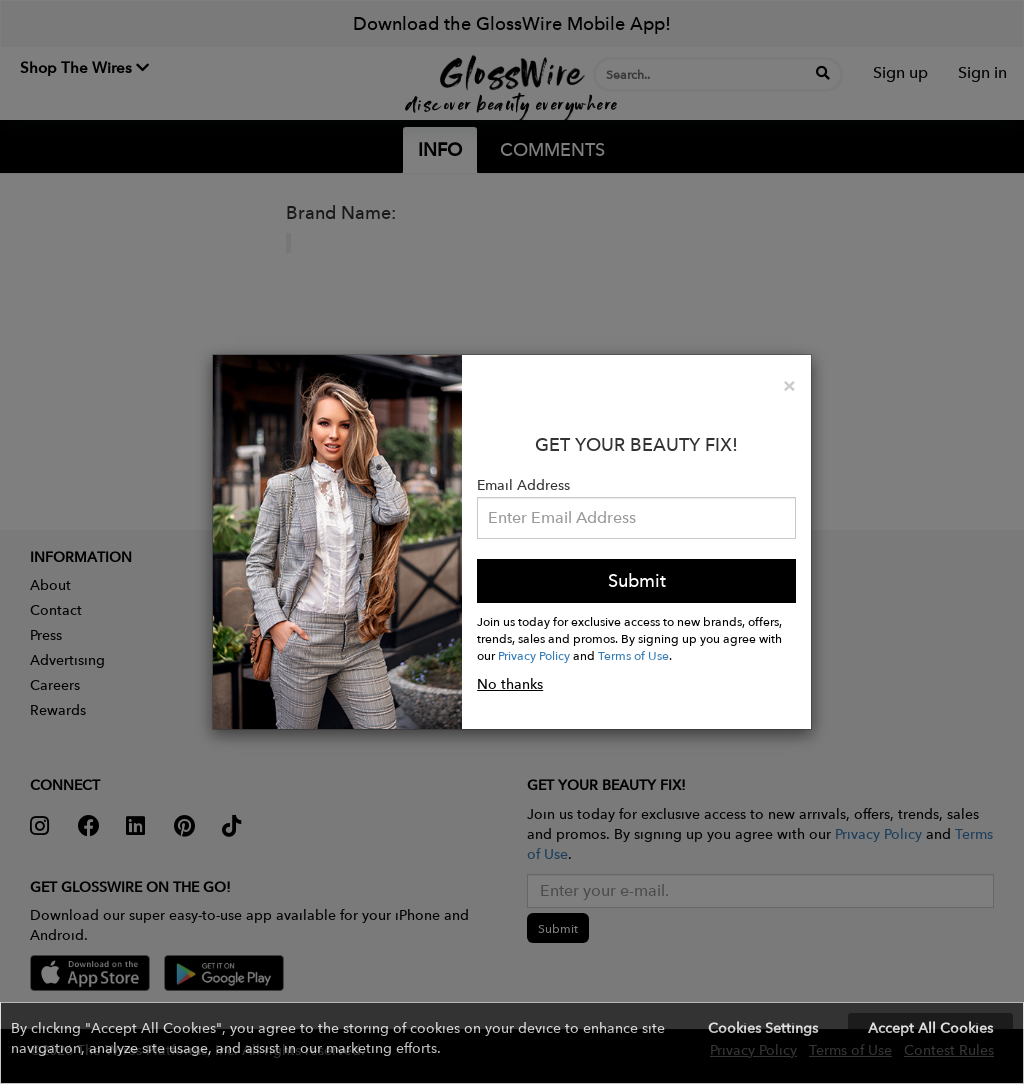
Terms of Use (633, 655)
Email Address (523, 485)
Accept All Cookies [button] (930, 1028)
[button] (512, 1043)
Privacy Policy (534, 655)
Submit (637, 580)
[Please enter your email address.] (636, 518)
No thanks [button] (510, 684)
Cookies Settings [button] (763, 1028)
